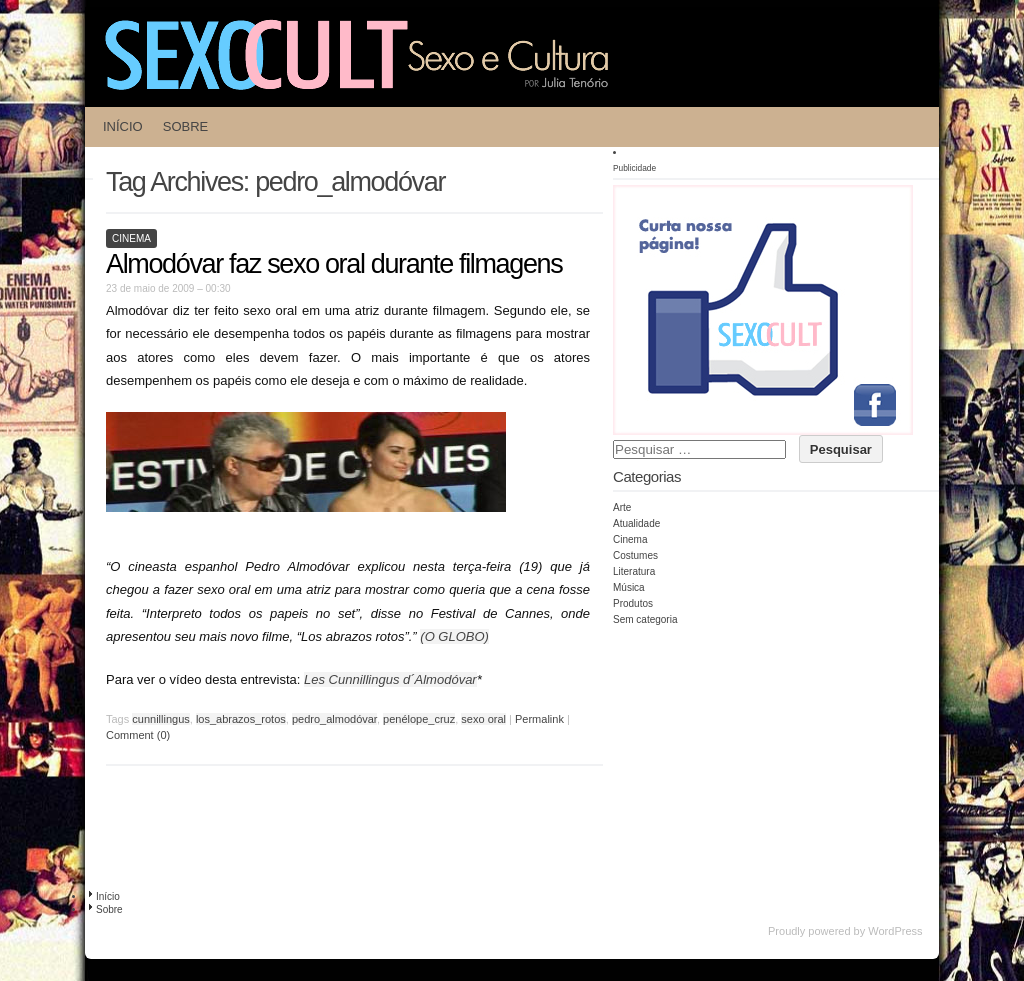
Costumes (635, 555)
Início (123, 126)
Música (629, 587)
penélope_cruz (419, 719)
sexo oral (483, 719)
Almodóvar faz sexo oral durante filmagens (334, 264)
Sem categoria (645, 619)
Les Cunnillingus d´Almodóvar (390, 679)
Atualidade (636, 523)
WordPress (895, 931)
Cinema (131, 238)
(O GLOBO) (454, 636)
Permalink (539, 719)
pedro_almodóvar (334, 719)
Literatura (634, 571)
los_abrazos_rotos (241, 719)
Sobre (186, 126)
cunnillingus (160, 719)
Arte (622, 507)
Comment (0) (138, 735)
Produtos (633, 603)
